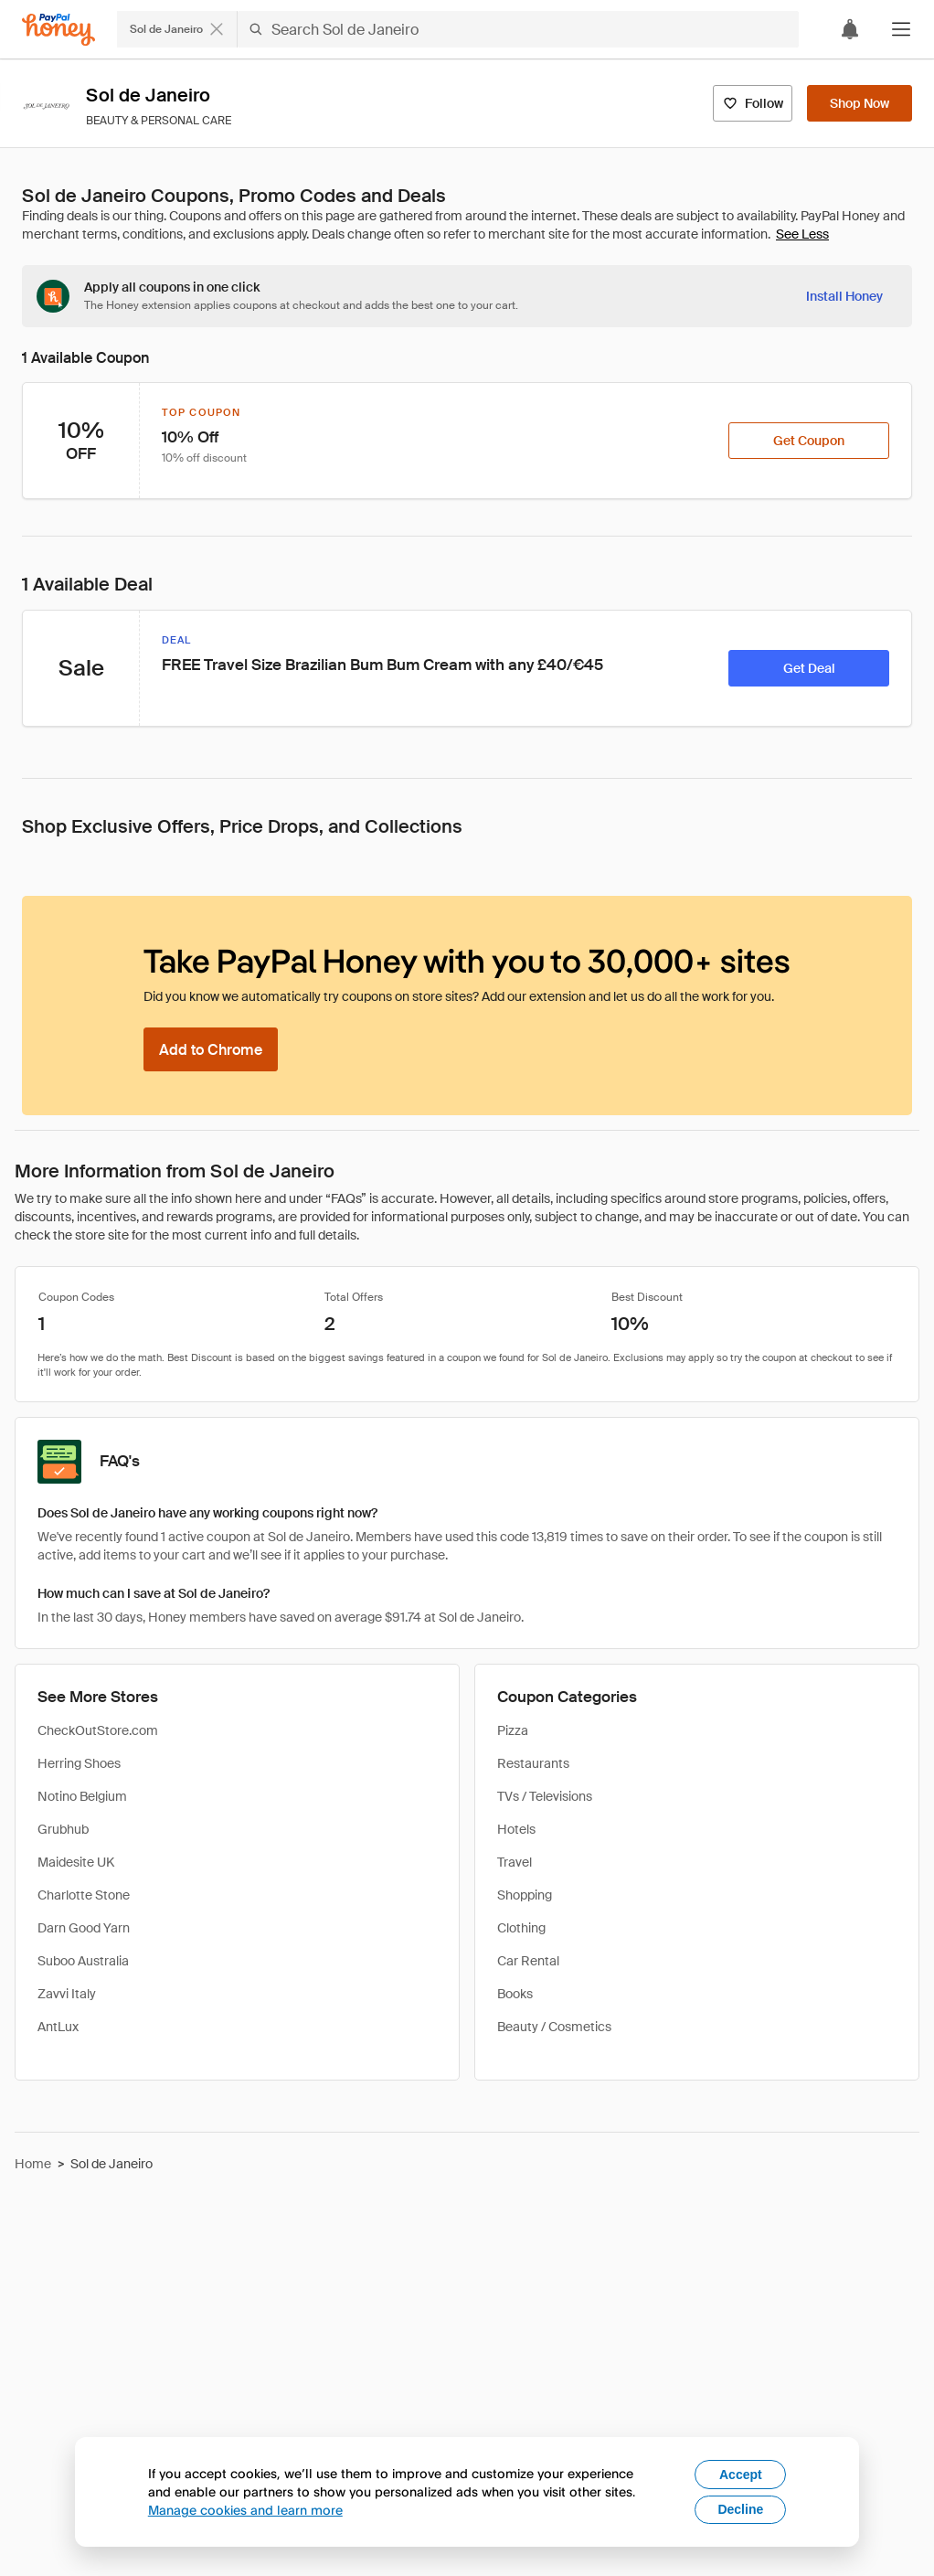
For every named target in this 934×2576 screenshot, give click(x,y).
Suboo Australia (83, 1961)
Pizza (512, 1730)
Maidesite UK (75, 1862)
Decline (740, 2509)
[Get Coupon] (808, 440)
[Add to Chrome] (210, 1049)
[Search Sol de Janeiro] (518, 29)
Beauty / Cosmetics (554, 2026)
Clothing (521, 1928)
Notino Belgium (82, 1796)
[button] (901, 29)
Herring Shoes (79, 1763)
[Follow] (752, 103)
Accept (740, 2474)
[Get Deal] (808, 668)
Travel (514, 1862)
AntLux (58, 2026)
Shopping (524, 1895)
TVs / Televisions (544, 1796)
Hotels (516, 1829)
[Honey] (58, 30)
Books (515, 1993)
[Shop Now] (859, 103)
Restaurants (533, 1763)
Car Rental (528, 1961)
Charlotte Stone (83, 1895)
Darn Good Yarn (83, 1928)
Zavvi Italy (66, 1993)
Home (33, 2164)
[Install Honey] (844, 296)
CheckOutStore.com (97, 1730)
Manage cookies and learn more (245, 2509)
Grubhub (63, 1829)
